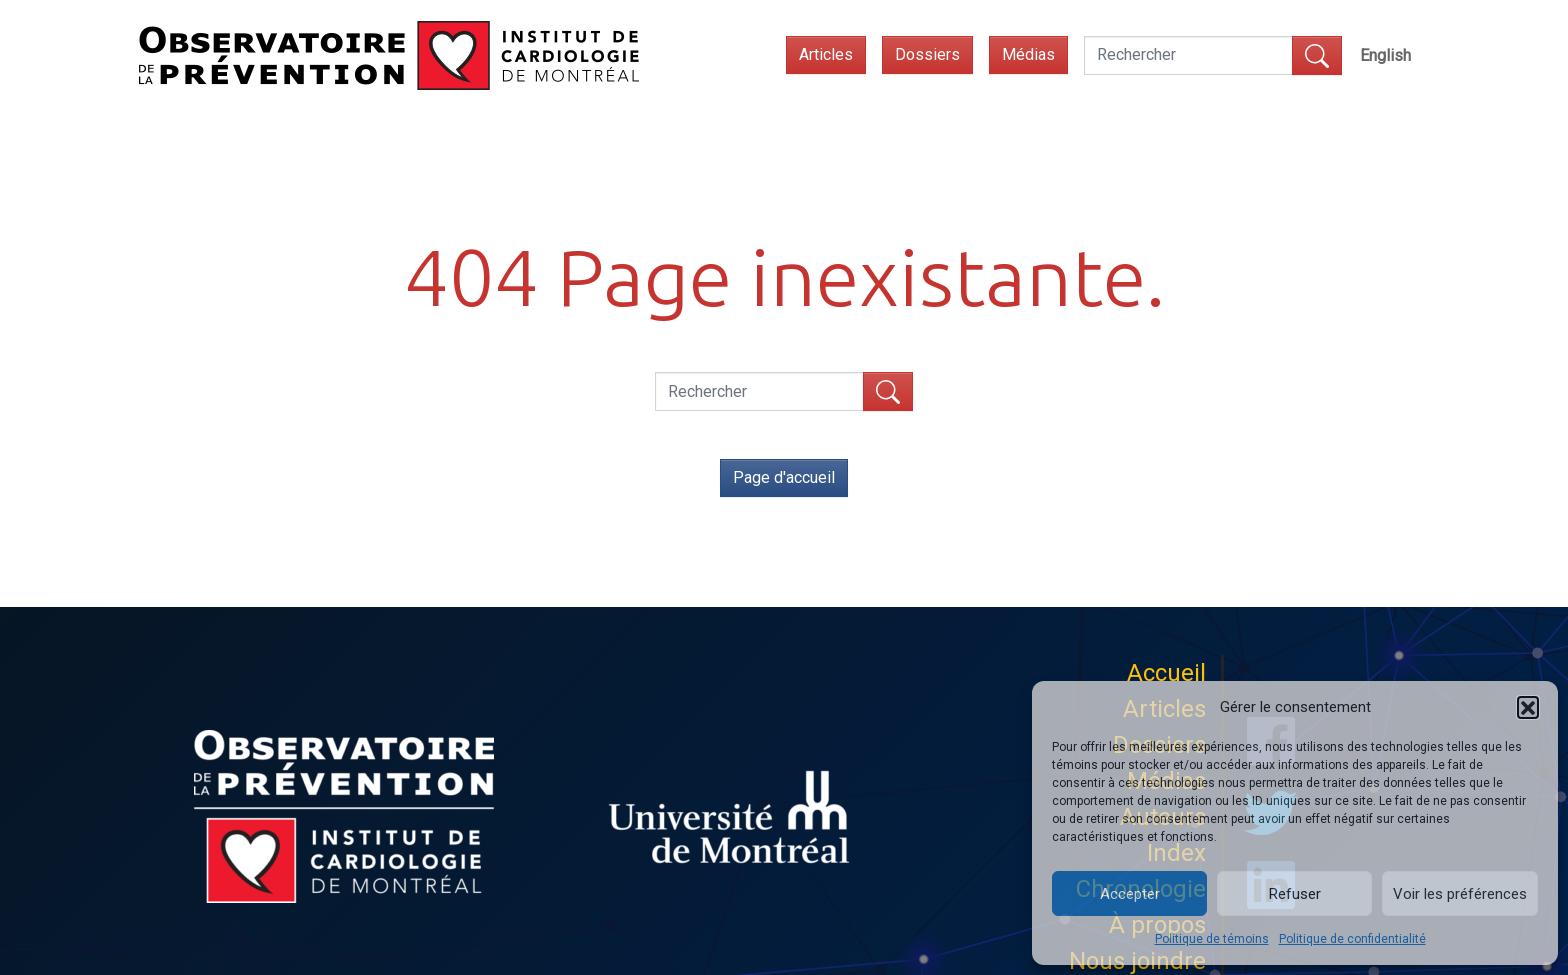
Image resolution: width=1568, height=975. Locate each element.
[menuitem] (1385, 56)
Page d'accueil (784, 477)
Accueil (1166, 673)
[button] (1528, 707)
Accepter (1130, 894)
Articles (826, 54)
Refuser (1295, 894)
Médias (1028, 54)
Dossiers (927, 54)
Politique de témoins (1212, 939)
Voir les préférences (1460, 894)
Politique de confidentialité (1352, 939)
